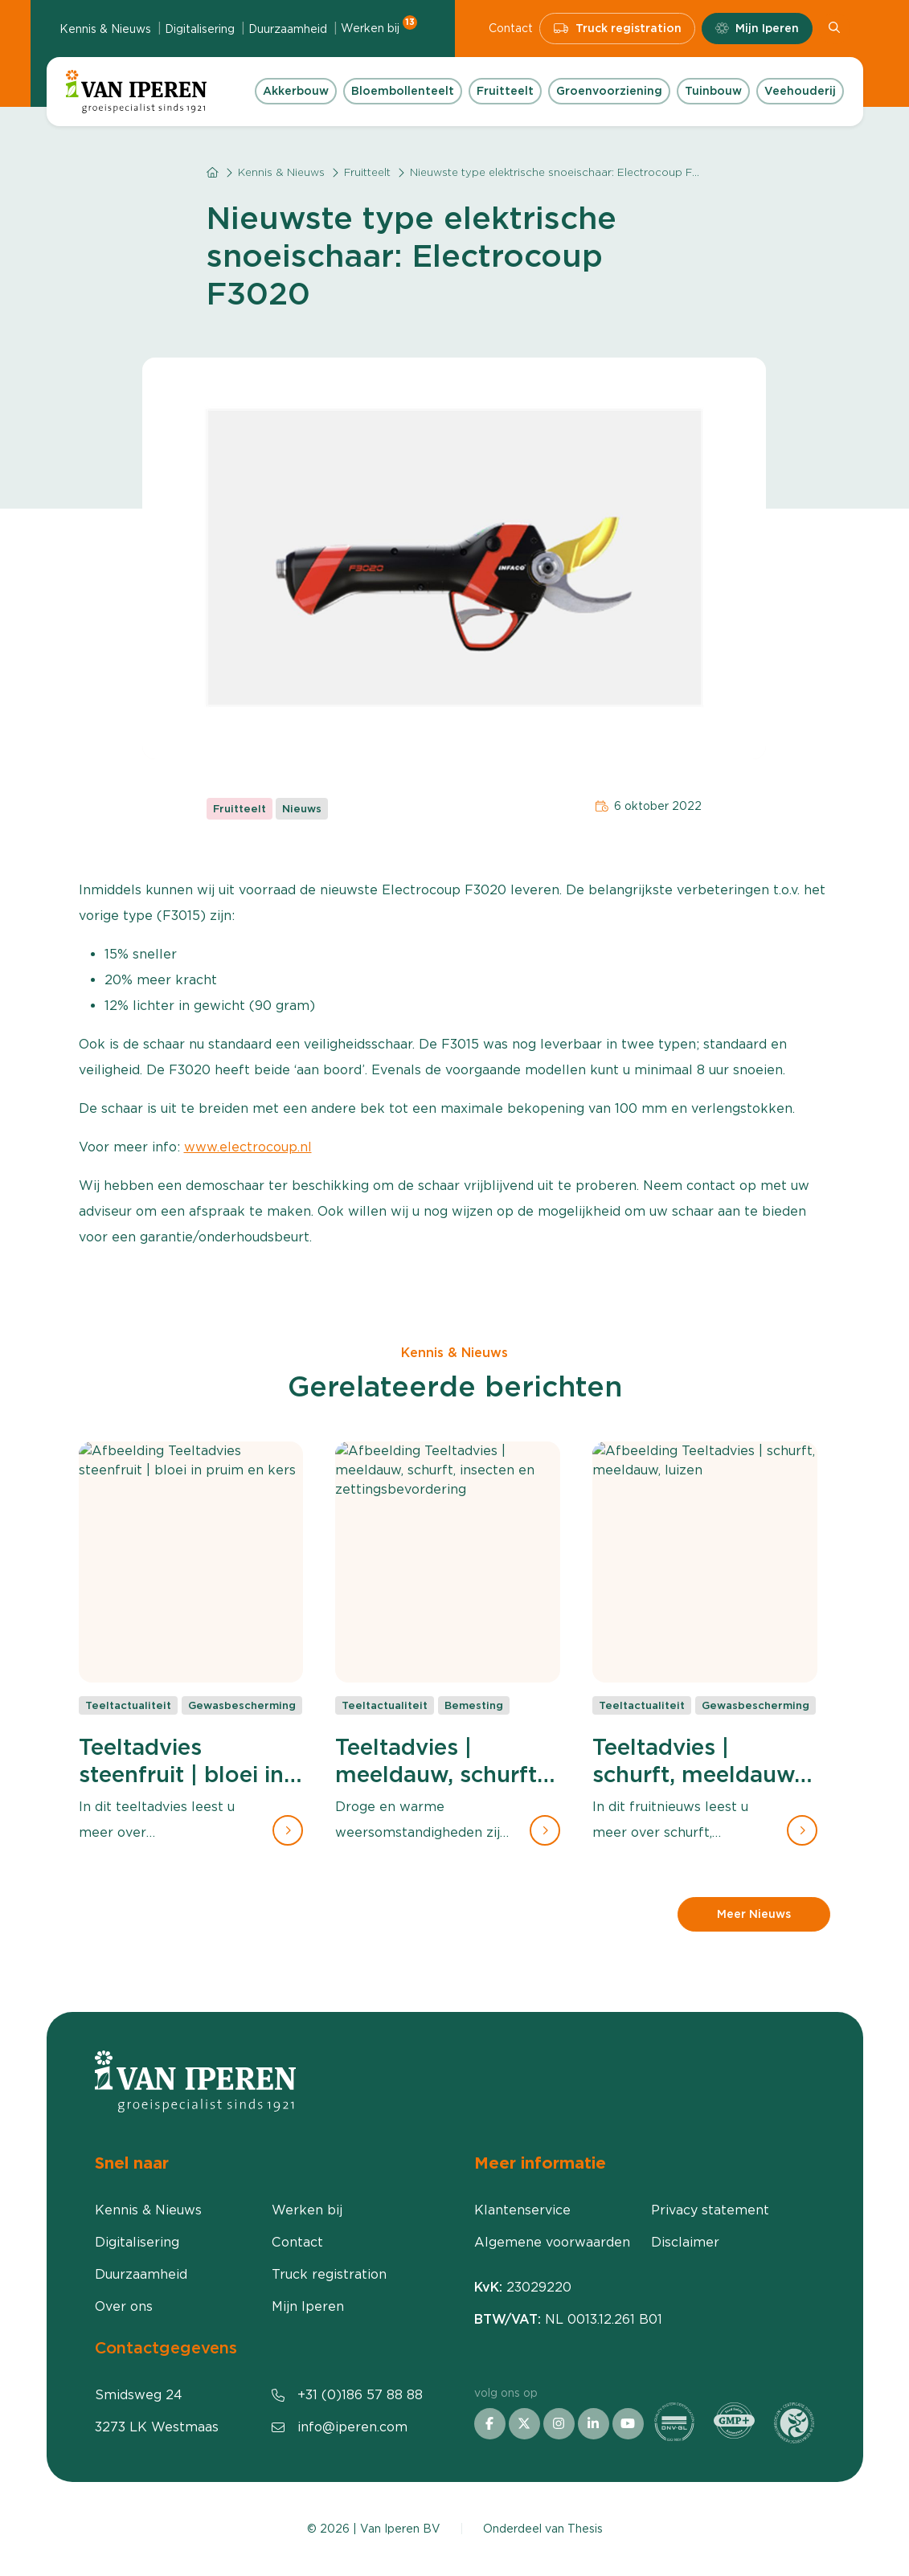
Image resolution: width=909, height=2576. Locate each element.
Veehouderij (800, 90)
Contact (511, 28)
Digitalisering (200, 28)
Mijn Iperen (757, 28)
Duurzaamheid (287, 28)
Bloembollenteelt (402, 90)
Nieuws (301, 809)
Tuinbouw (713, 90)
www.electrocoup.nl (248, 1147)
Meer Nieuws (754, 1913)
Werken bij (379, 27)
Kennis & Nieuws (105, 28)
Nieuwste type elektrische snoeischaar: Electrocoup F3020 (565, 172)
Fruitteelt (505, 90)
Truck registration (617, 28)
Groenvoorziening (609, 90)
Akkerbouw (296, 90)
